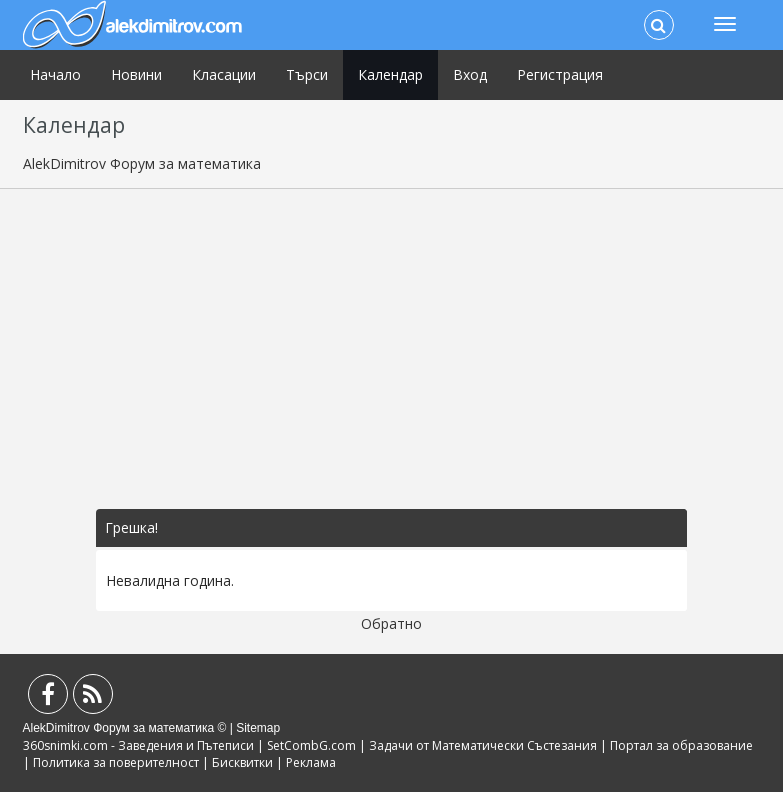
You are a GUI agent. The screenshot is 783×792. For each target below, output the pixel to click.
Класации (224, 74)
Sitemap (258, 728)
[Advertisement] (392, 349)
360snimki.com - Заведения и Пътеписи (138, 745)
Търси (307, 74)
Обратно (391, 623)
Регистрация (560, 74)
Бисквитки (242, 762)
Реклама (311, 762)
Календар (390, 74)
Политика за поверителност (116, 762)
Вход (470, 74)
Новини (136, 74)
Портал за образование (681, 745)
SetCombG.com (311, 745)
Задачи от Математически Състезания (483, 745)
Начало (55, 74)
